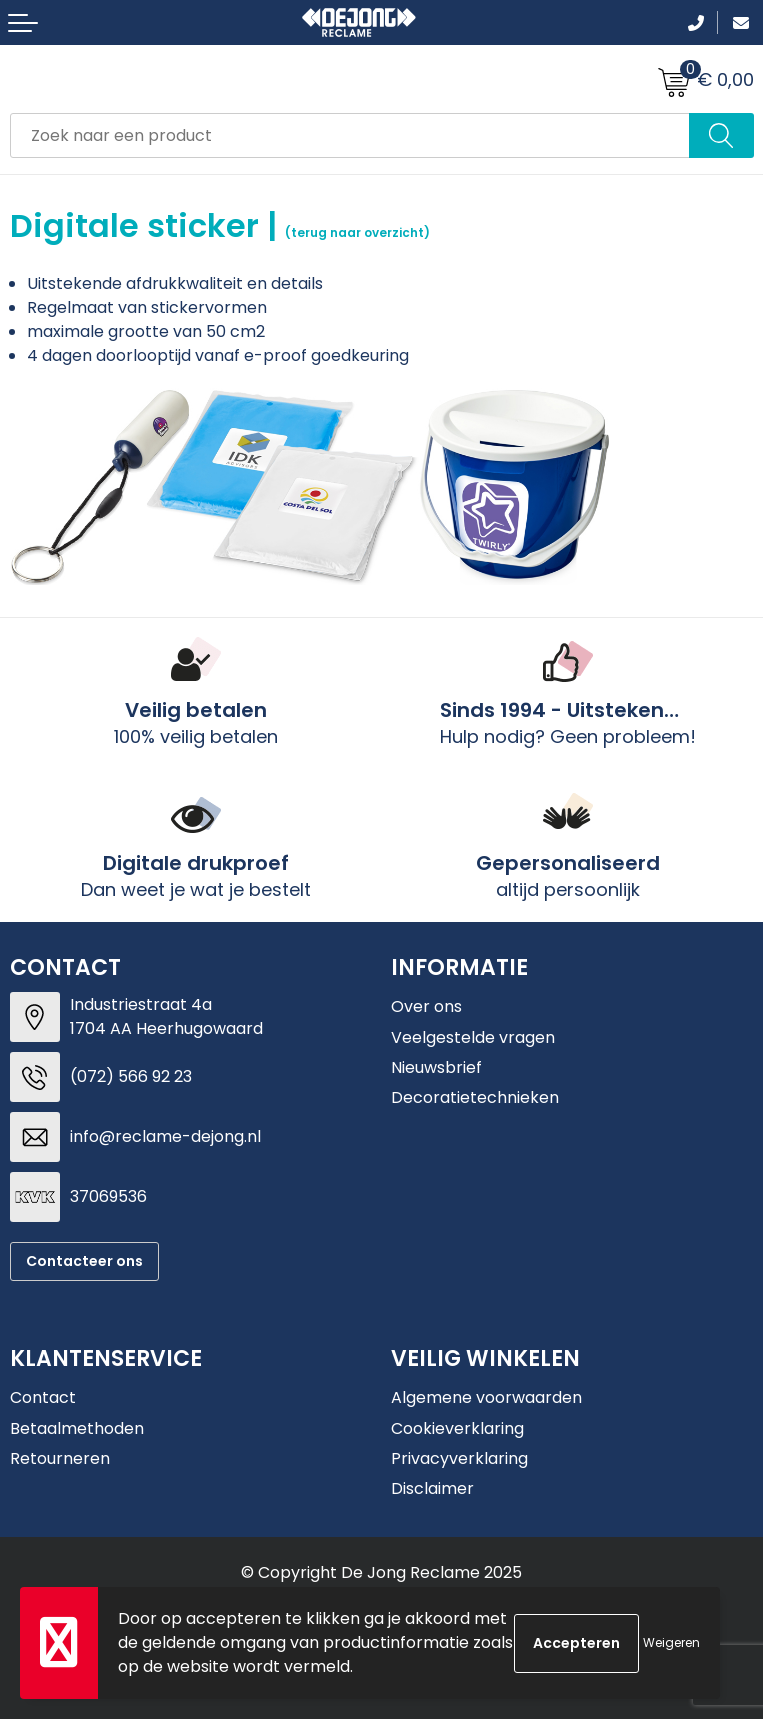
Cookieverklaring (457, 1428)
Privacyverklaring (459, 1458)
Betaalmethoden (77, 1428)
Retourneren (60, 1458)
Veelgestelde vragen (473, 1037)
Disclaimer (432, 1488)
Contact (43, 1397)
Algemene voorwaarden (486, 1397)
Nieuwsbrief (436, 1067)
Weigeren (671, 1642)
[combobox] (350, 135)
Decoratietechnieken (475, 1097)
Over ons (426, 1006)
